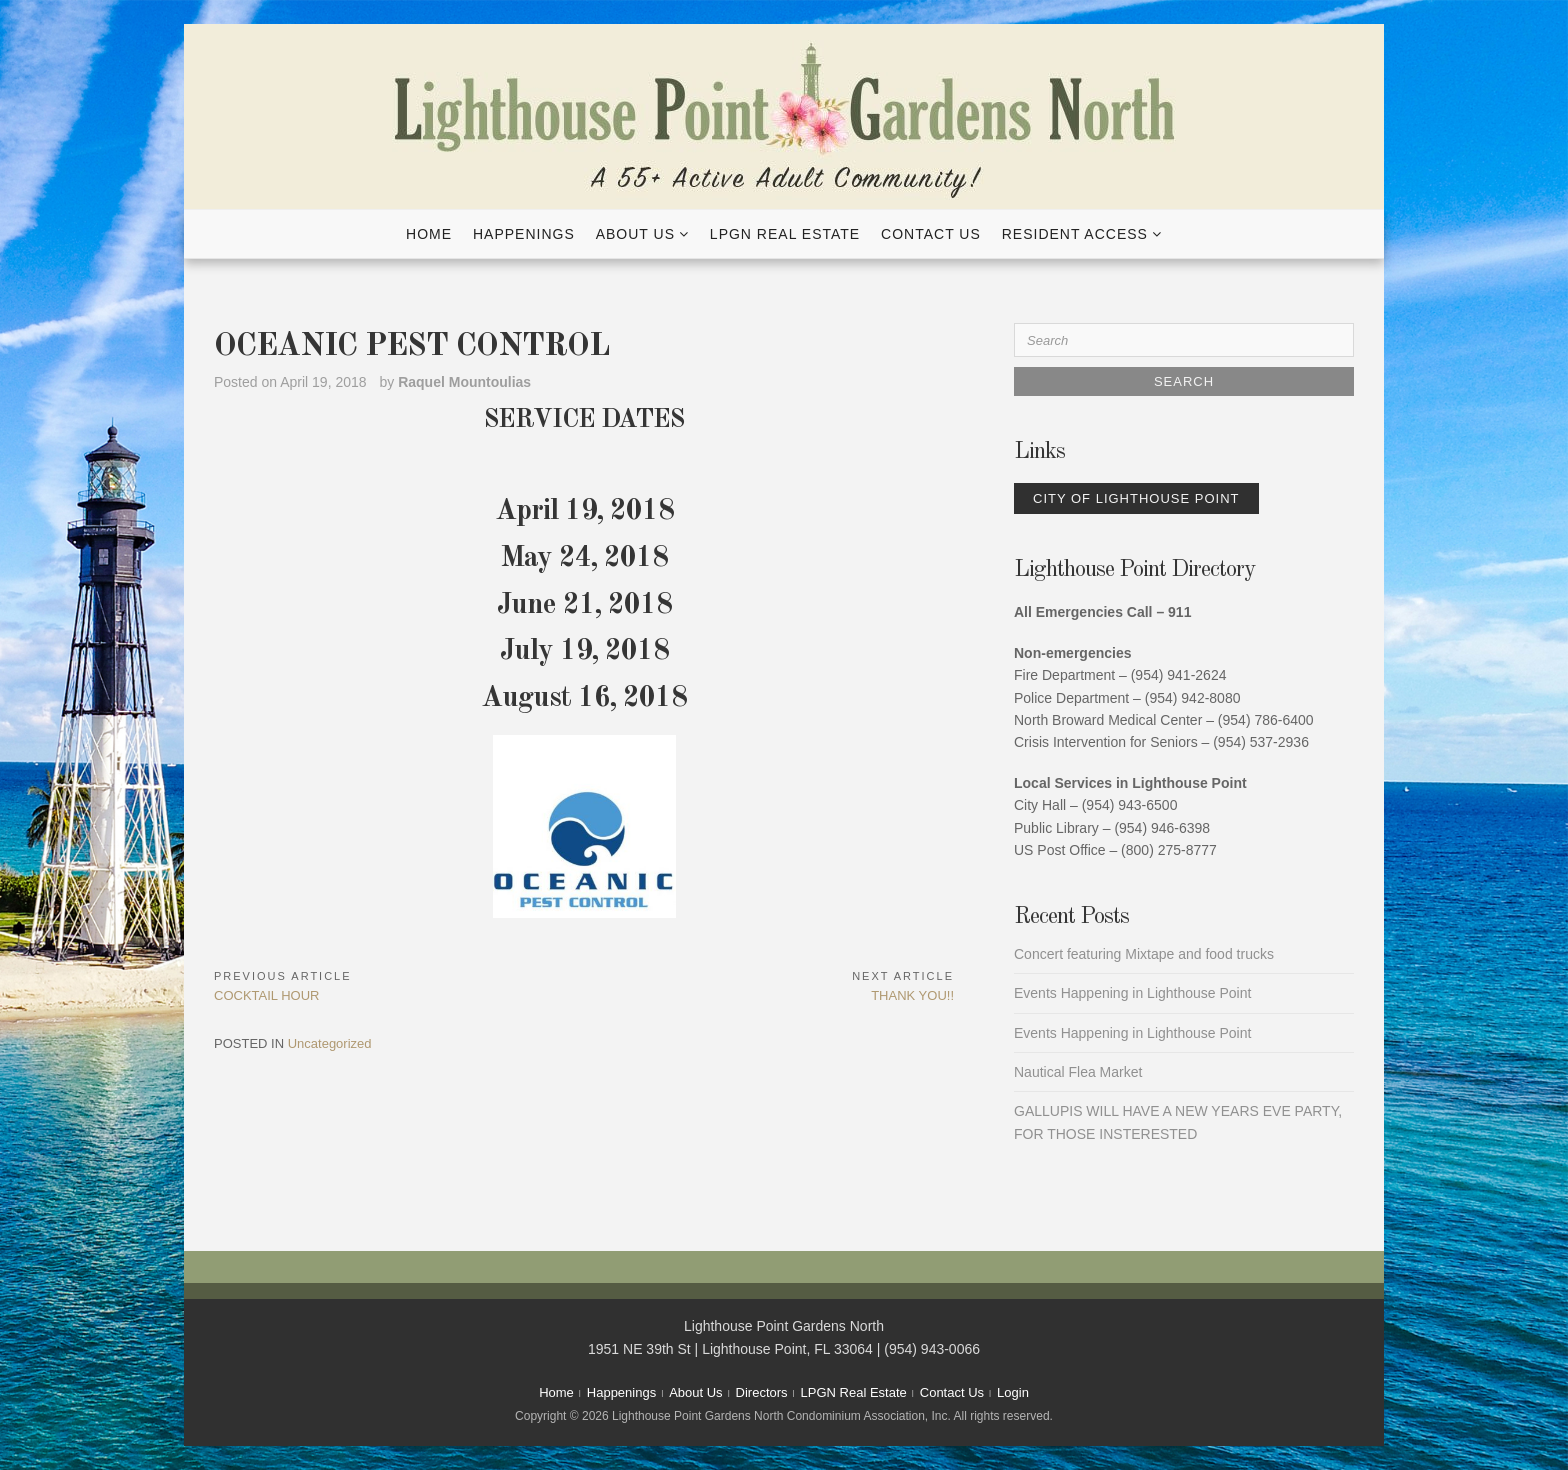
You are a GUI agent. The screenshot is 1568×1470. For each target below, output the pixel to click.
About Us (635, 234)
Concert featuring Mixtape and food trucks (1144, 954)
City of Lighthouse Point (1136, 498)
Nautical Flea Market (1078, 1072)
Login (1013, 1392)
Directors (762, 1392)
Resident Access (1075, 234)
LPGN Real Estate (785, 234)
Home (429, 234)
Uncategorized (330, 1043)
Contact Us (931, 234)
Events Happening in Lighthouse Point (1132, 993)
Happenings (524, 234)
